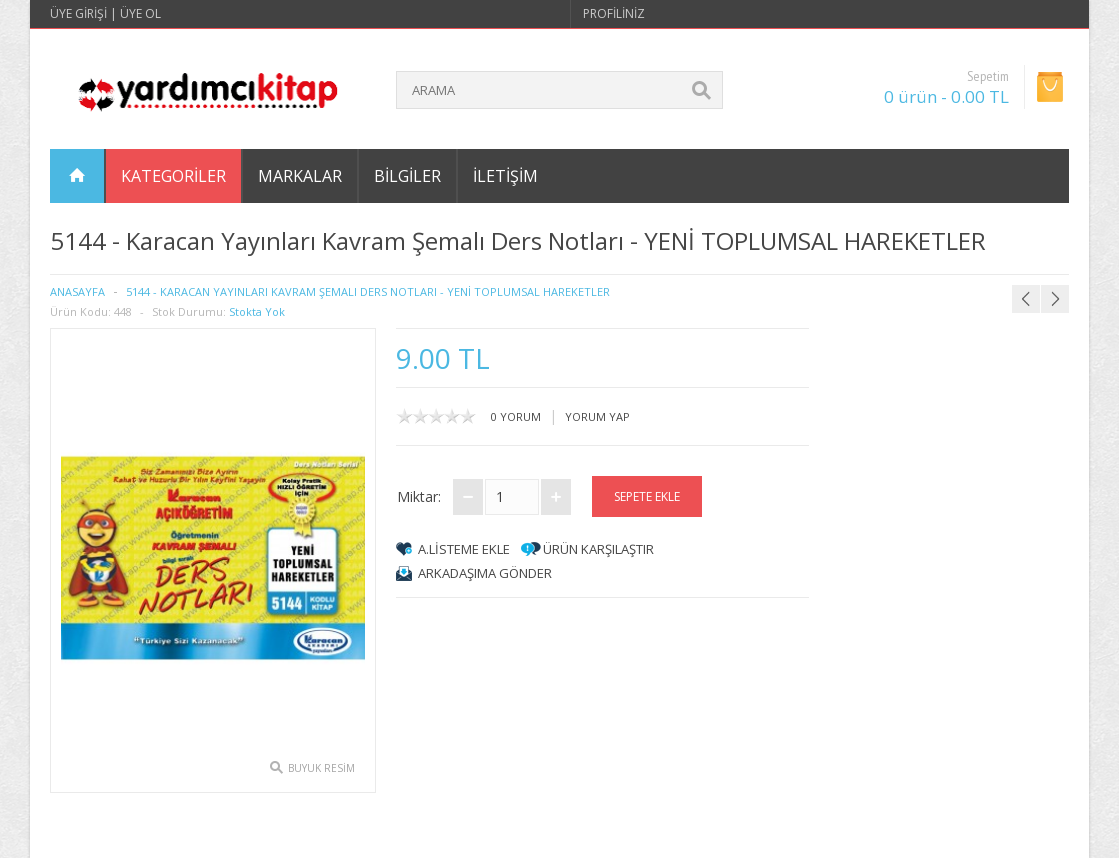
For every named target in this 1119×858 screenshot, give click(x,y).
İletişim (505, 176)
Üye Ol (140, 13)
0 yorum (516, 416)
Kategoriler (173, 176)
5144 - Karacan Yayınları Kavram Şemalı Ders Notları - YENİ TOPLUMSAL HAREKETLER (368, 291)
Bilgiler (407, 176)
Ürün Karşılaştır (598, 549)
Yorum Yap (597, 416)
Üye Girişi (78, 13)
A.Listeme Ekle (464, 549)
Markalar (300, 176)
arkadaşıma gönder (485, 573)
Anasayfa (77, 291)
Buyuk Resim (321, 768)
